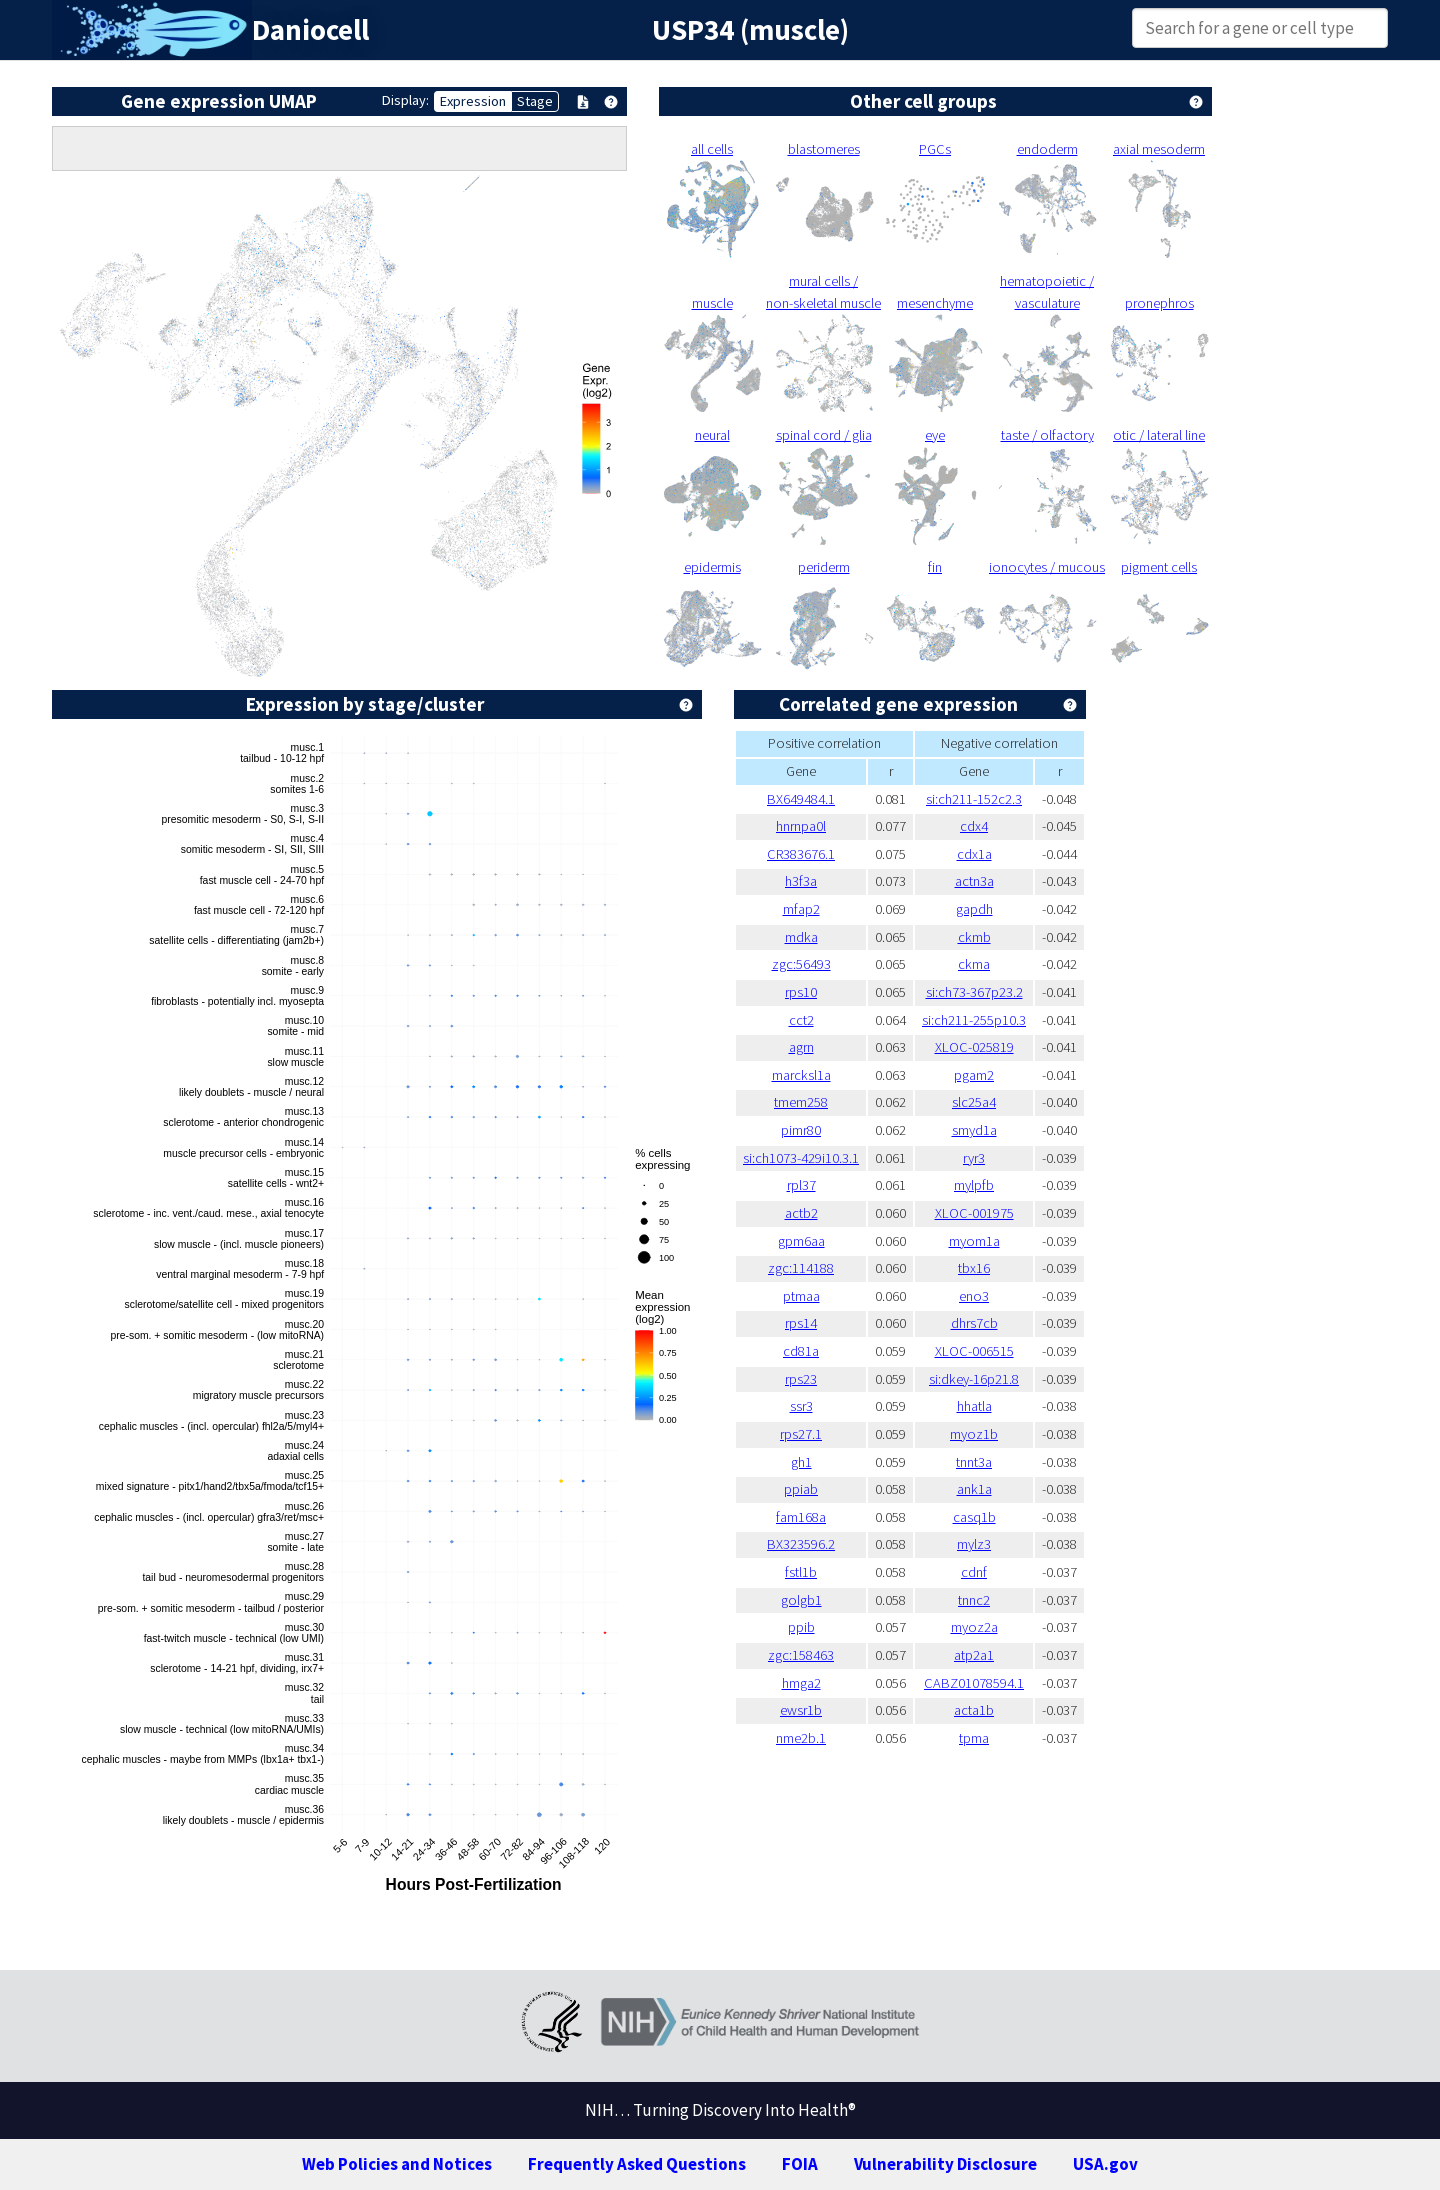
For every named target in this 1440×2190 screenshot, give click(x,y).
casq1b (974, 1517)
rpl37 (801, 1185)
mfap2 (801, 909)
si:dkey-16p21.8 (974, 1379)
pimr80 (801, 1130)
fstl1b (801, 1572)
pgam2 (974, 1075)
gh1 (801, 1462)
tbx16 (974, 1268)
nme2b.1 (801, 1738)
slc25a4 (974, 1102)
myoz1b (974, 1434)
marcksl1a (801, 1075)
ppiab (801, 1489)
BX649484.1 (801, 799)
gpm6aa (801, 1241)
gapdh (974, 909)
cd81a (801, 1351)
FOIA (800, 2164)
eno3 (974, 1296)
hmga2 (801, 1683)
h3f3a (801, 881)
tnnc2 (974, 1600)
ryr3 (974, 1158)
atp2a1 (974, 1655)
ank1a (974, 1489)
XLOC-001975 (974, 1213)
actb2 (801, 1213)
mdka (801, 937)
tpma (974, 1738)
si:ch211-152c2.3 (974, 799)
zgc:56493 (801, 964)
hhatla (974, 1406)
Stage (535, 101)
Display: (405, 100)
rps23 (801, 1379)
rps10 (801, 992)
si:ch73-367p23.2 (974, 992)
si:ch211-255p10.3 (974, 1020)
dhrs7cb (974, 1323)
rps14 (801, 1323)
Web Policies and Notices (397, 2164)
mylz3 (974, 1544)
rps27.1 (801, 1434)
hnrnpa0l (801, 826)
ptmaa (801, 1296)
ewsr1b (801, 1710)
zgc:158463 (801, 1655)
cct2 (801, 1020)
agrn (801, 1047)
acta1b (974, 1710)
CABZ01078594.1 (974, 1683)
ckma (974, 964)
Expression (473, 101)
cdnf (974, 1572)
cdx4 (974, 826)
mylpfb (974, 1185)
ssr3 (801, 1406)
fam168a (801, 1517)
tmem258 (801, 1102)
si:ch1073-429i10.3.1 (801, 1158)
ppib (801, 1627)
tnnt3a (974, 1462)
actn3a (974, 881)
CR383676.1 (801, 854)
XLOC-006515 (974, 1351)
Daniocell (310, 30)
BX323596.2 (801, 1544)
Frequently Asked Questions (637, 2164)
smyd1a (974, 1130)
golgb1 (801, 1600)
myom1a (974, 1241)
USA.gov (1105, 2164)
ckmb (974, 937)
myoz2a (974, 1627)
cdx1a (974, 854)
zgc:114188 (801, 1268)
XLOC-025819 (974, 1047)
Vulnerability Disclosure (945, 2164)
